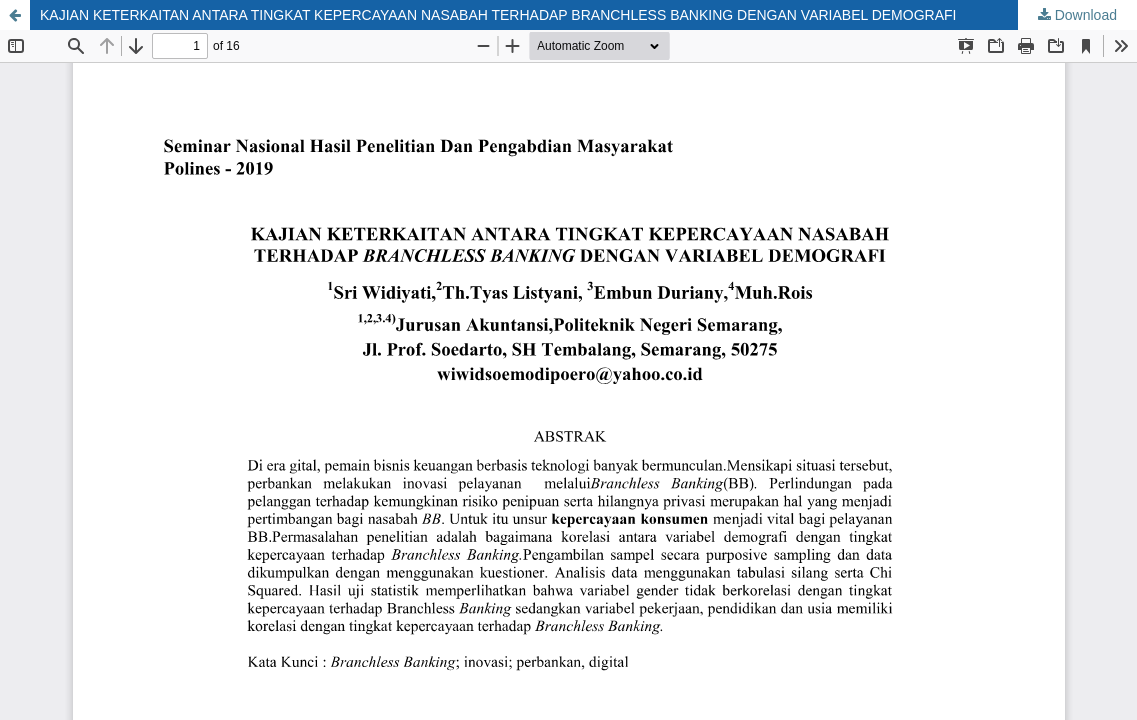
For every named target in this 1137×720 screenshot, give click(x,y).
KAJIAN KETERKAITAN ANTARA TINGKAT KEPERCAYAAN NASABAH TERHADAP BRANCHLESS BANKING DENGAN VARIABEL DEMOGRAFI (498, 15)
